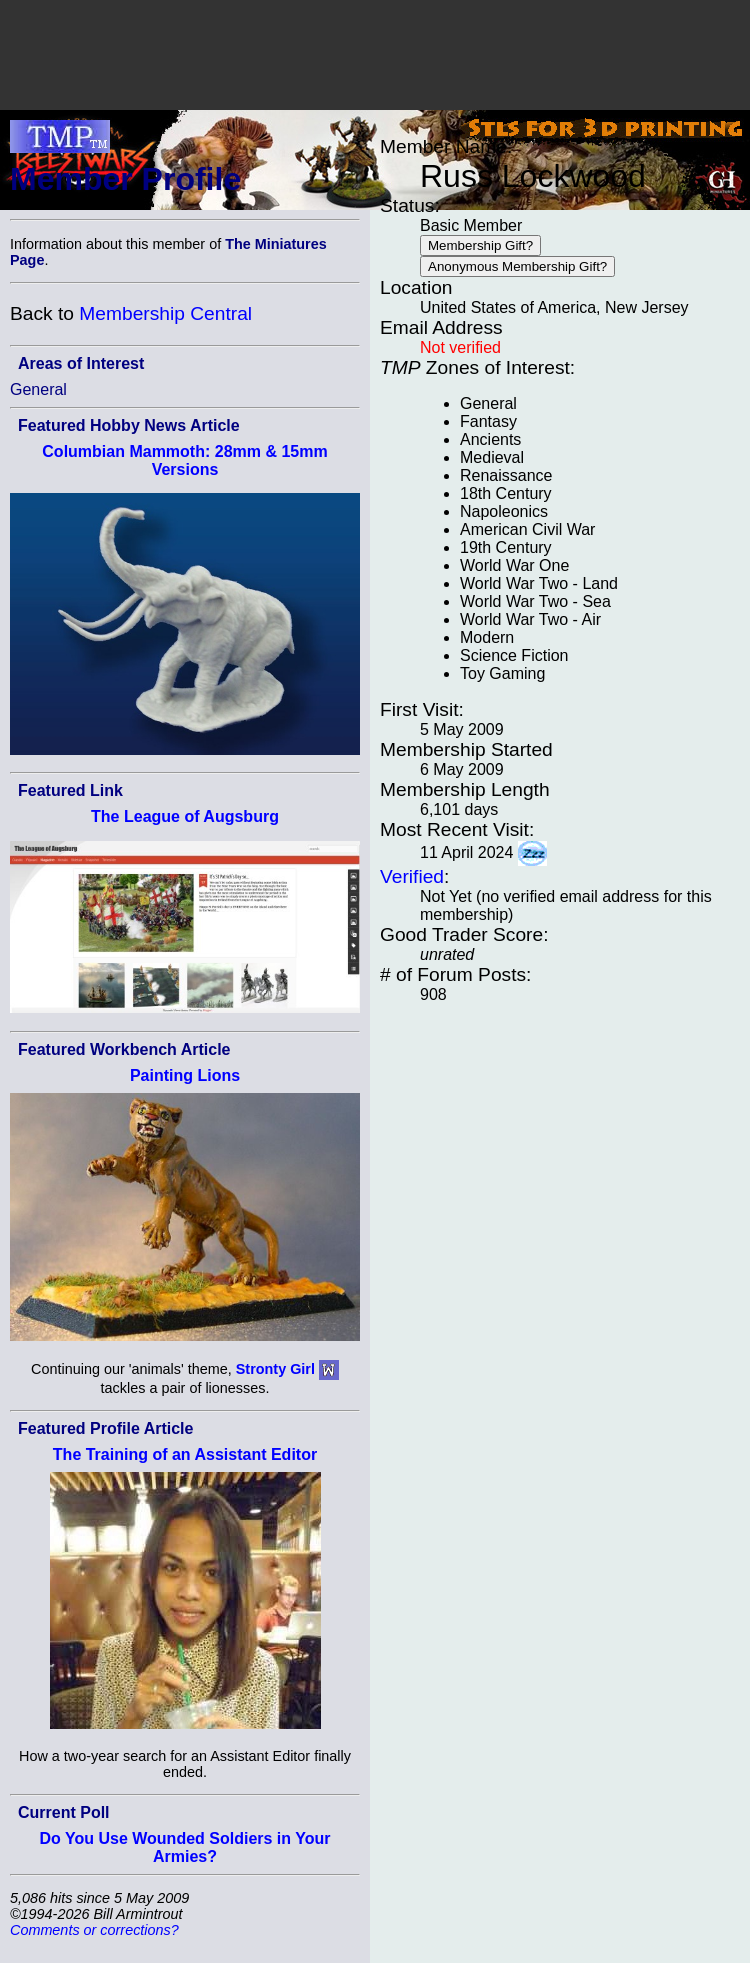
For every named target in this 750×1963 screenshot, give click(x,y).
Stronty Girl (275, 1369)
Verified (412, 876)
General (38, 389)
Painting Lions (185, 1075)
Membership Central (165, 313)
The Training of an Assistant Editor (185, 1454)
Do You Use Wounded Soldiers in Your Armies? (185, 1847)
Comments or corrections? (94, 1930)
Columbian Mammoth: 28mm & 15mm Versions (184, 460)
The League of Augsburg (185, 816)
